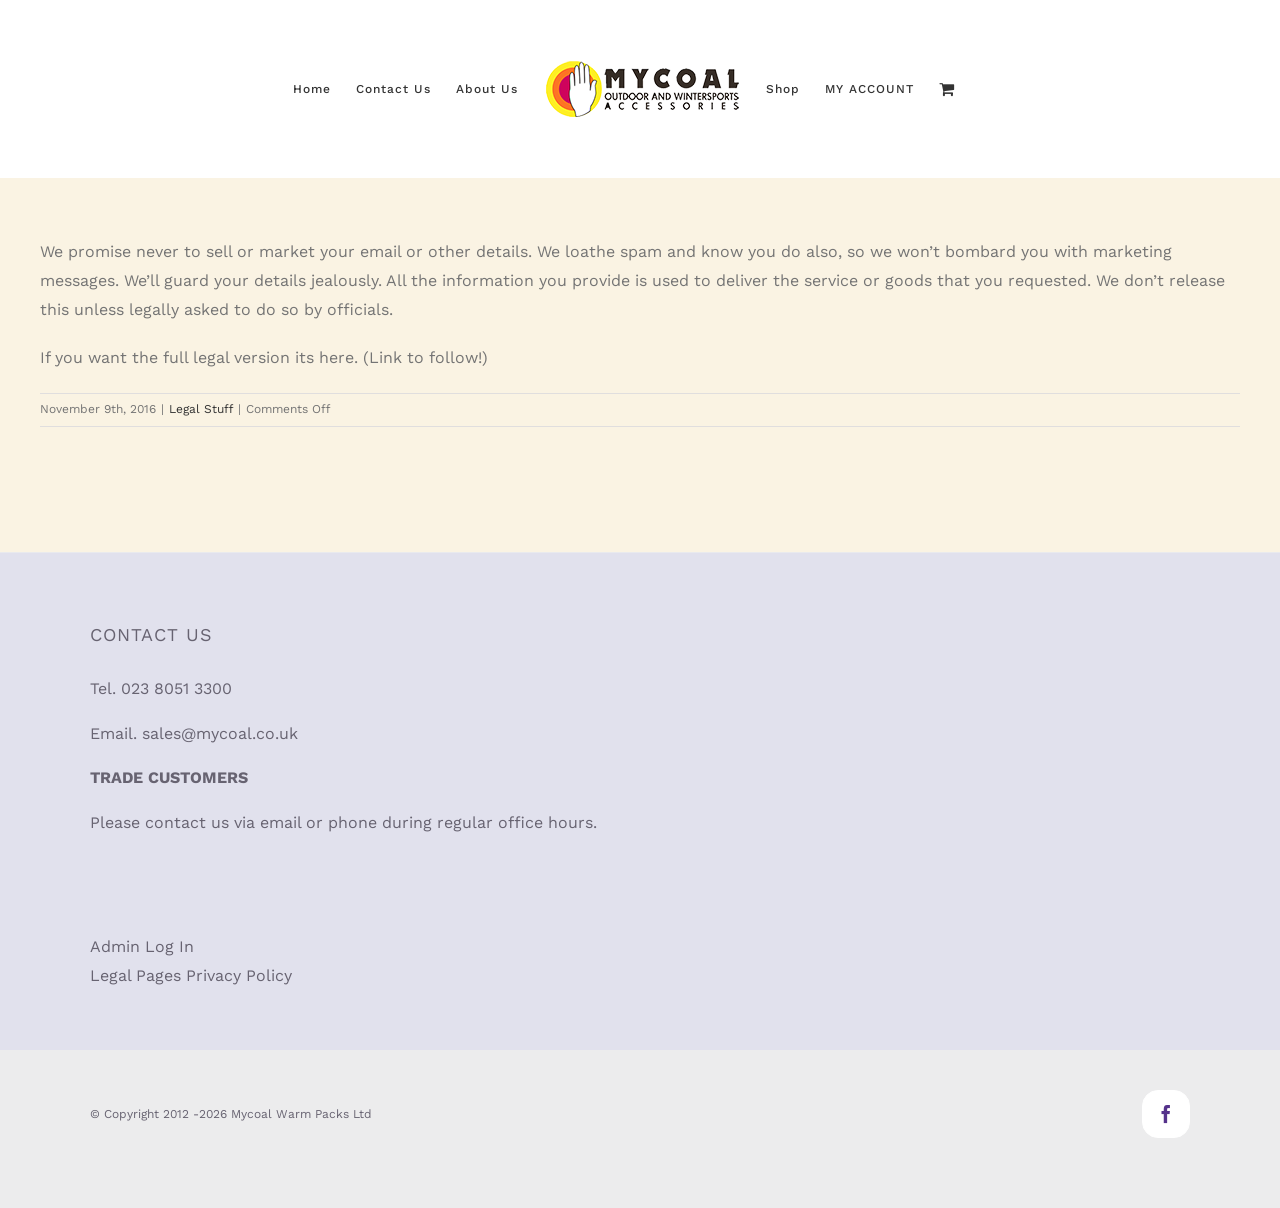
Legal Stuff (201, 409)
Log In (169, 946)
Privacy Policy (239, 975)
